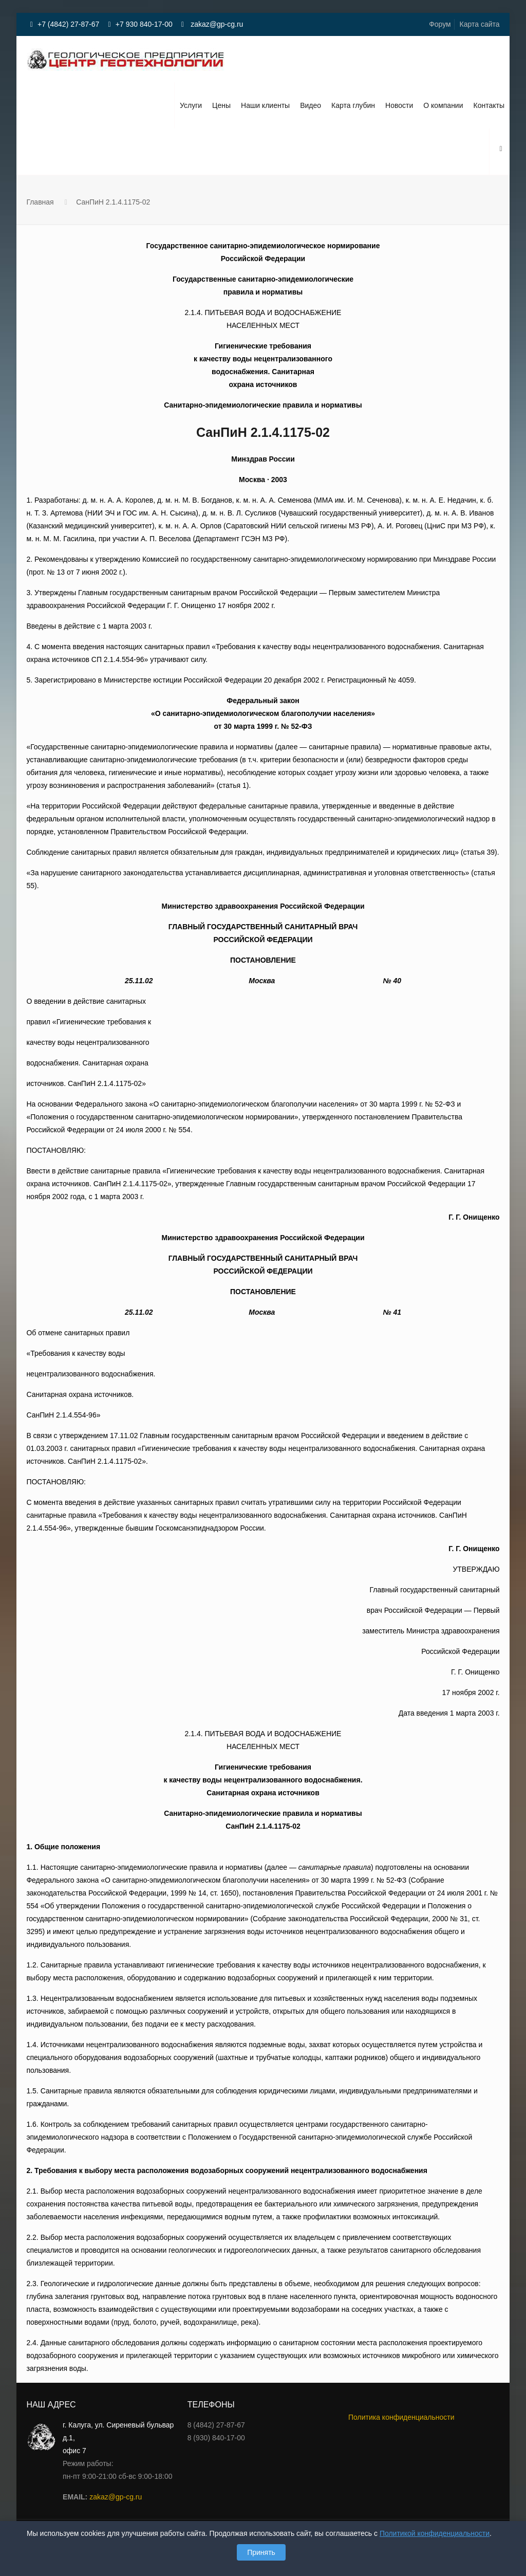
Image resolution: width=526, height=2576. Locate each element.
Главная (39, 202)
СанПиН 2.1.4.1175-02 (113, 202)
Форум (440, 24)
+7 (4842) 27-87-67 (68, 24)
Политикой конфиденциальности (435, 2533)
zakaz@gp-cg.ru (216, 24)
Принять (261, 2552)
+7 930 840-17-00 (144, 24)
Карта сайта (480, 24)
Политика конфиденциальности (401, 2417)
